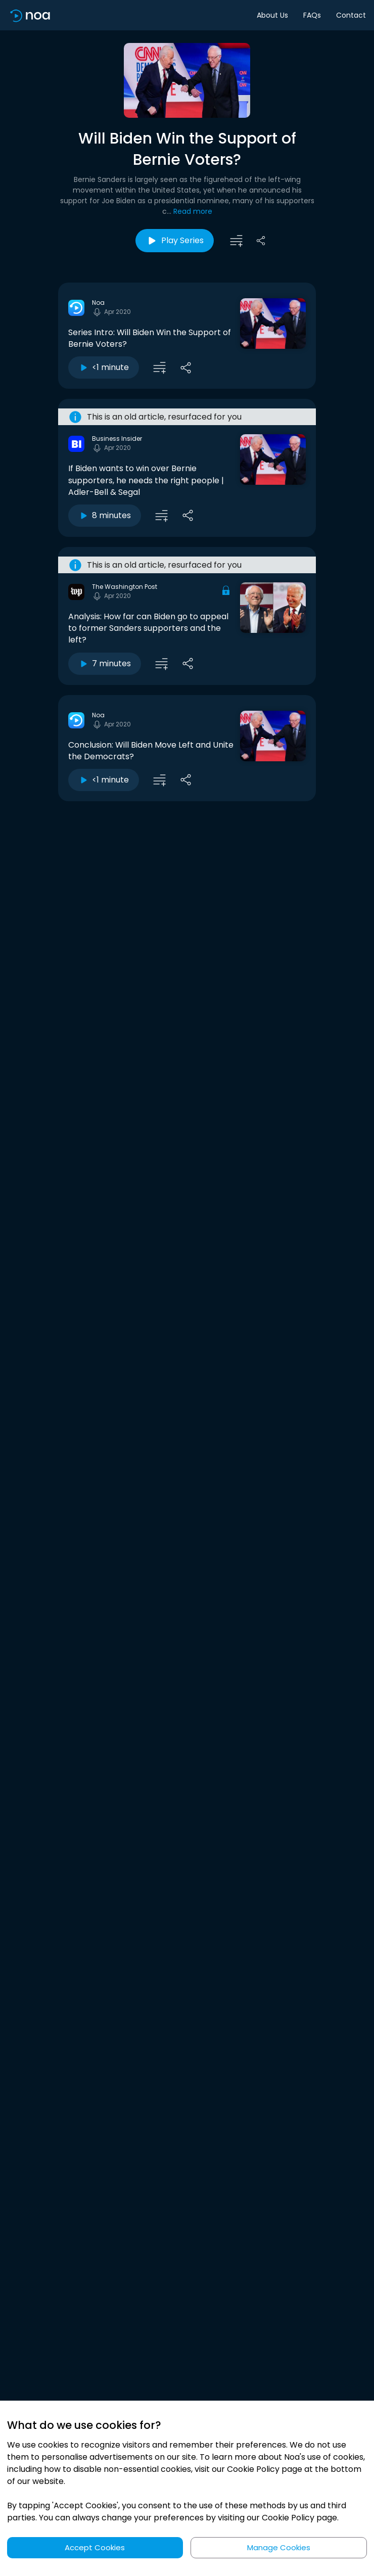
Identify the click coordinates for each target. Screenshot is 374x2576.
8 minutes (104, 515)
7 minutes (104, 663)
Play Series (175, 240)
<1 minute (103, 367)
